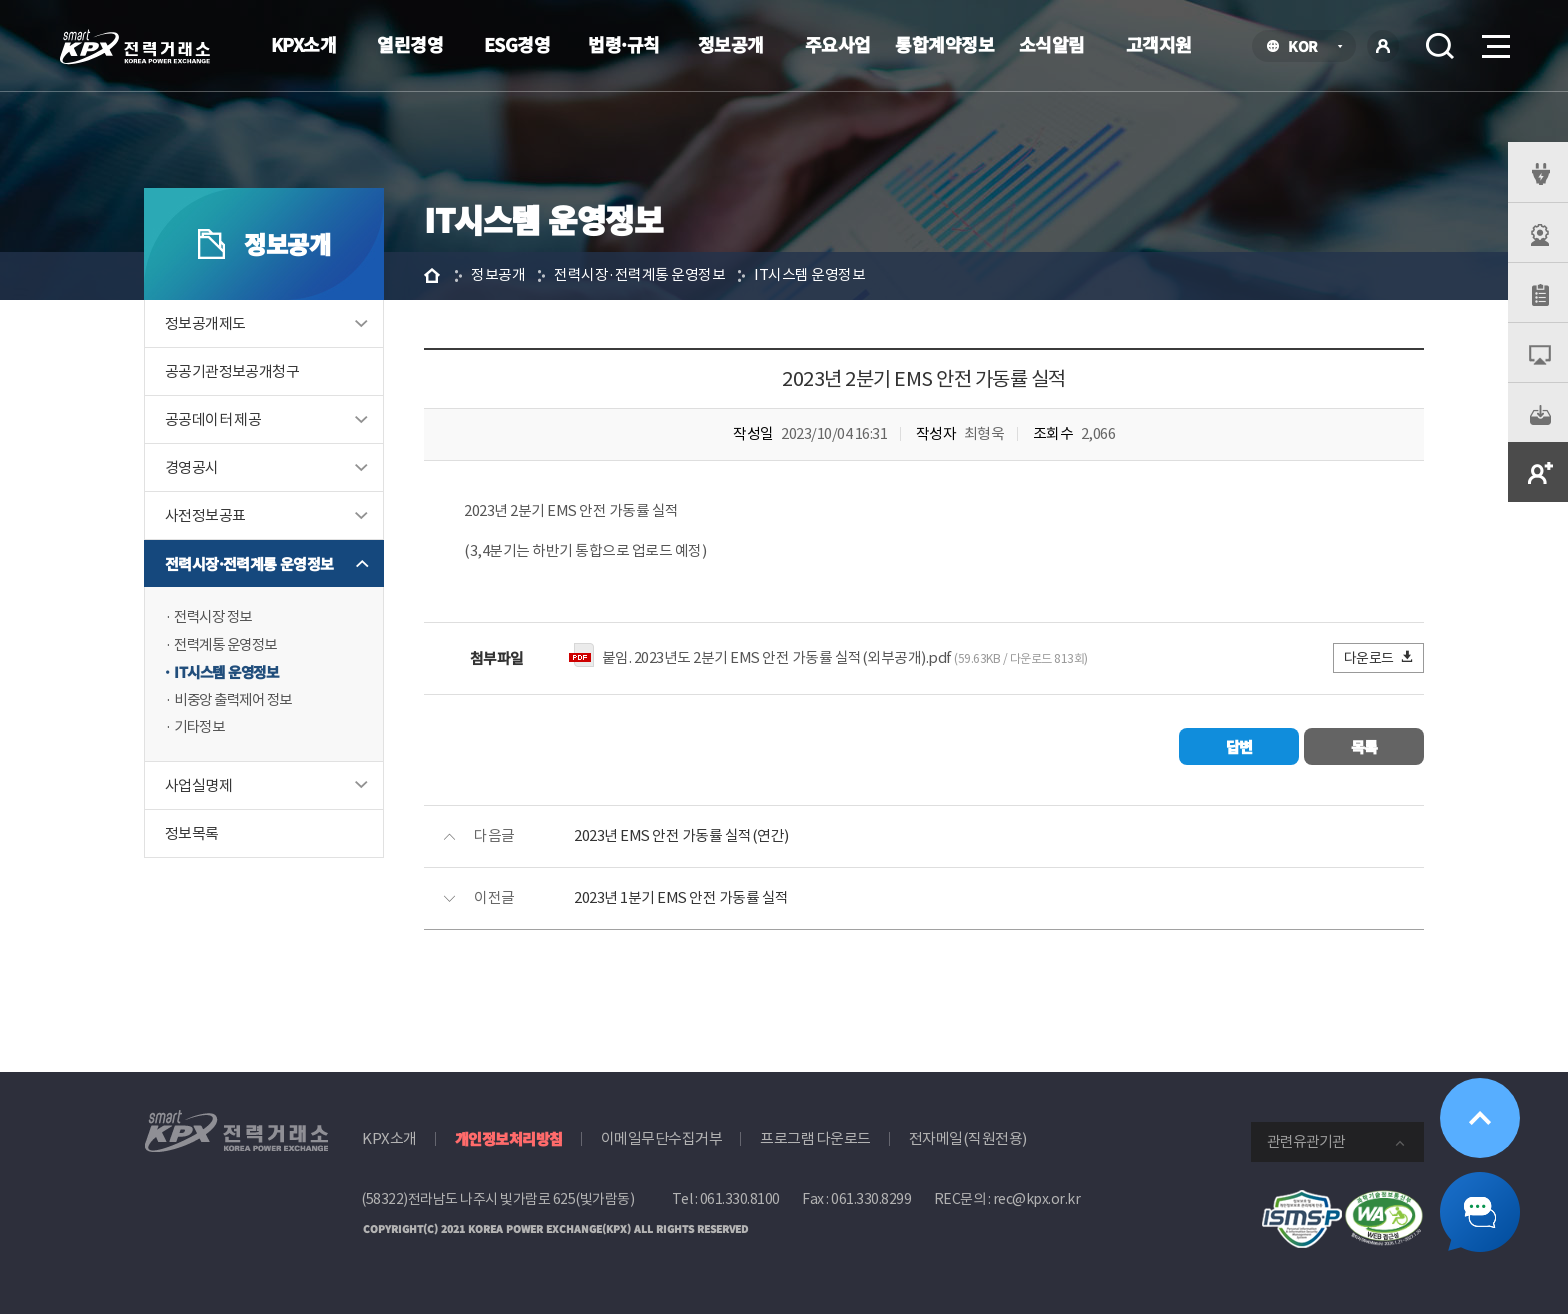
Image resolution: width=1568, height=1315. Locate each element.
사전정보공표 (205, 515)
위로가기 (1480, 1118)
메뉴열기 (1494, 40)
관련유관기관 (1306, 1142)
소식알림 (1052, 44)
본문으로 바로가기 (0, 0)
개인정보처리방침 (509, 1139)
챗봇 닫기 (1480, 1212)
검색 (1440, 46)
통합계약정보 (944, 44)
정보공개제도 (205, 323)
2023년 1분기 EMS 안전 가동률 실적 (682, 899)
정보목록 (192, 835)
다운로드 (1379, 658)
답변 (1239, 747)
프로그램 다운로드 (815, 1139)
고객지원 (1159, 44)
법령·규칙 (624, 44)
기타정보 (201, 729)
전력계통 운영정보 (229, 645)
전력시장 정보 (216, 617)
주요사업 (838, 44)
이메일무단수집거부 (662, 1139)
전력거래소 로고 (135, 47)
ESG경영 (517, 44)
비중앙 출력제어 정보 (237, 701)
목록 (1364, 747)
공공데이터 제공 (213, 419)
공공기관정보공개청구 (232, 371)
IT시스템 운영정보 (229, 673)
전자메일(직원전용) (968, 1139)
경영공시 (192, 467)
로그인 (1383, 46)
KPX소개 (304, 44)
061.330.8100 (740, 1200)
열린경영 (410, 44)
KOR (1308, 47)
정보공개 (731, 44)
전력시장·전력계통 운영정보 (249, 563)
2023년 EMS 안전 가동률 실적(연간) (682, 837)
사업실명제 (198, 787)
